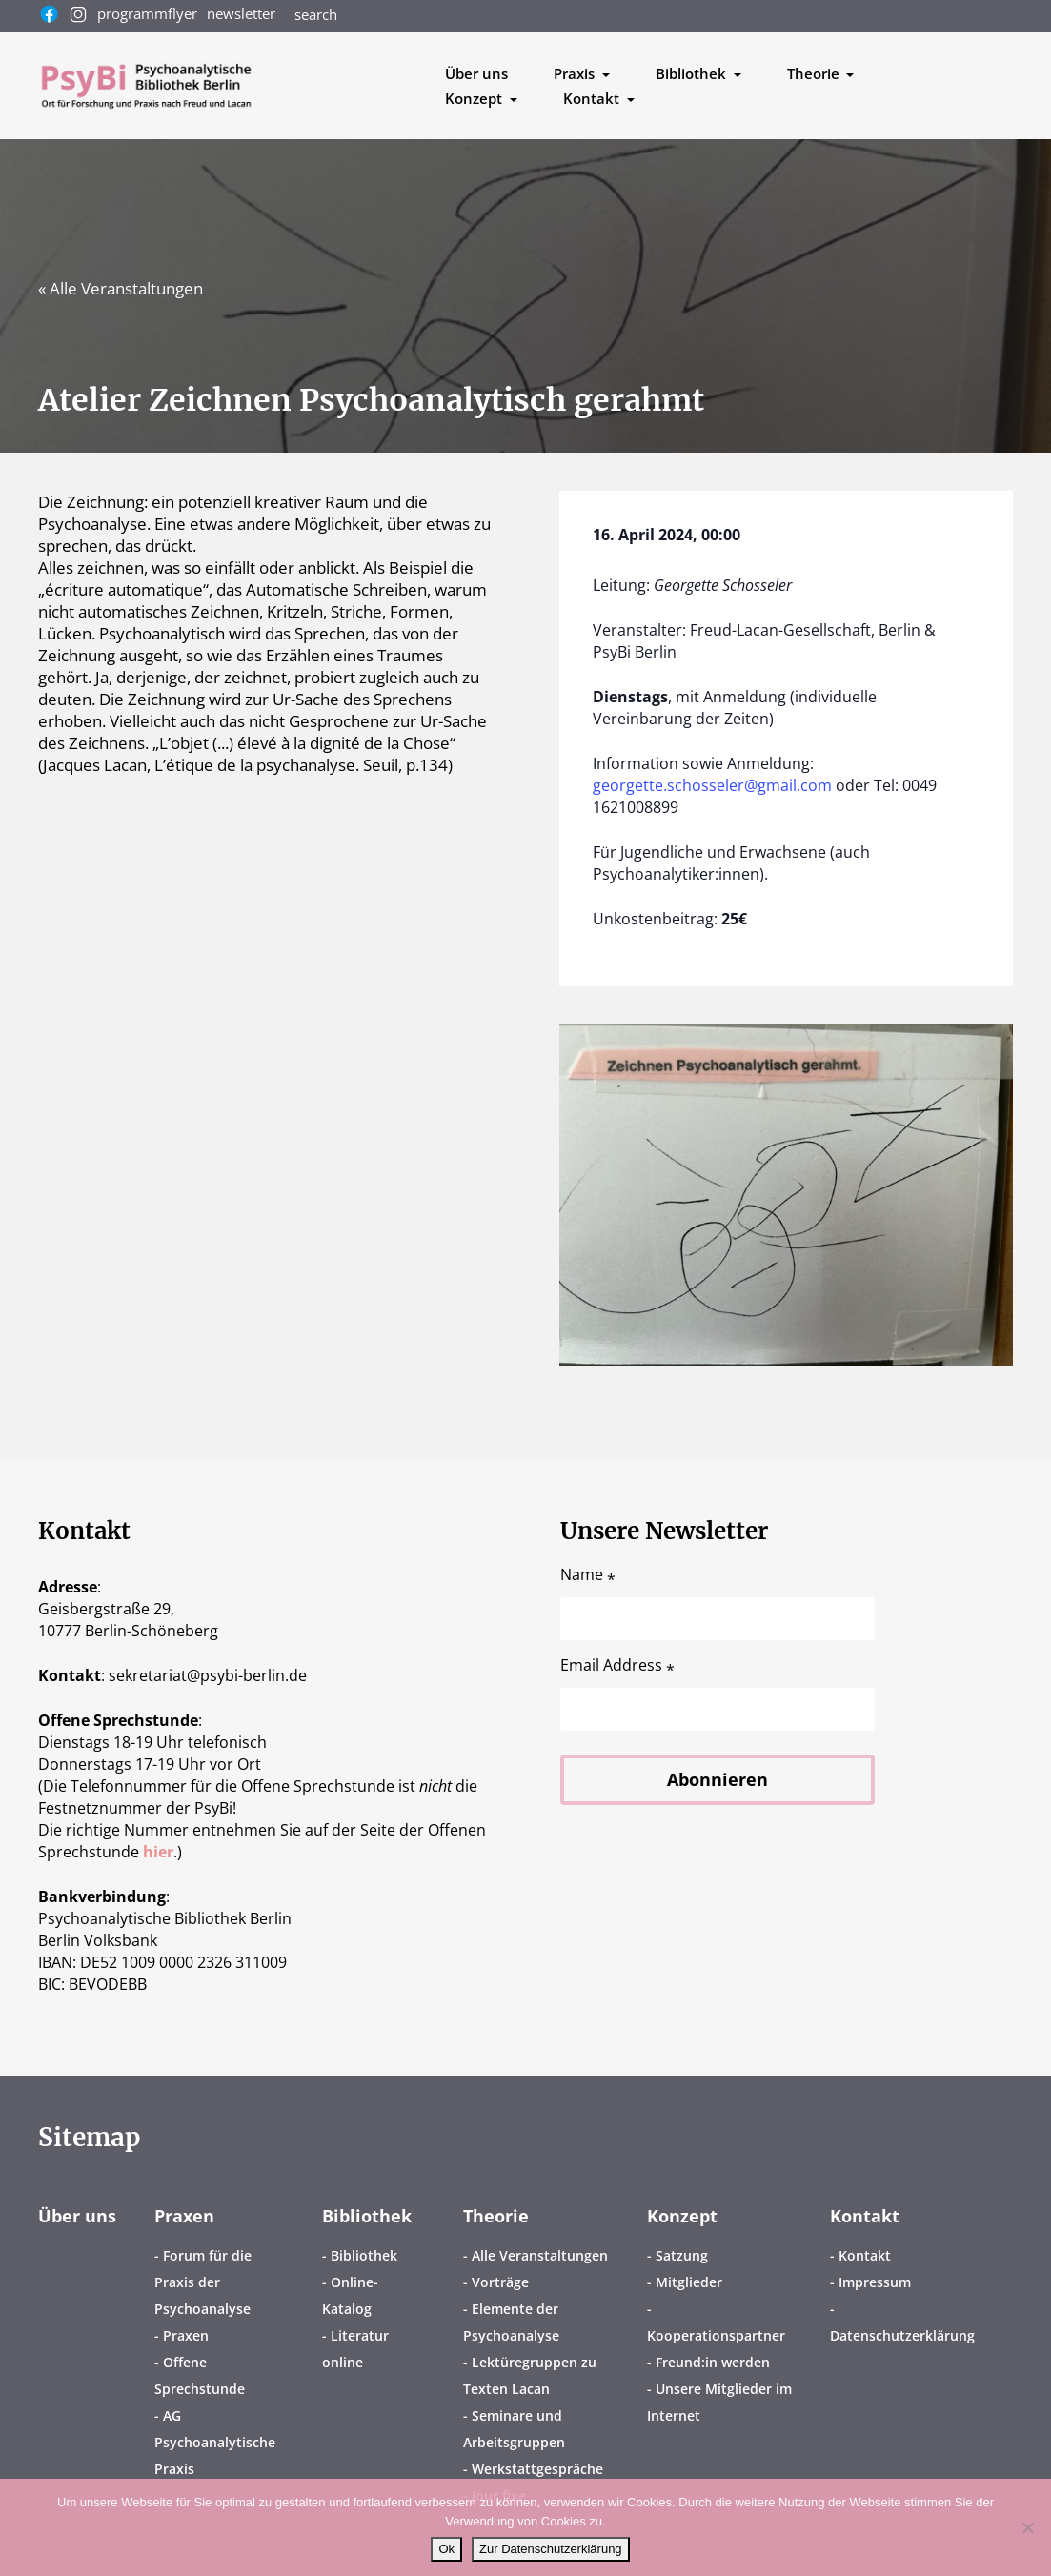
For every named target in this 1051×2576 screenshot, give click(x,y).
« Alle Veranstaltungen (120, 288)
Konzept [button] (475, 98)
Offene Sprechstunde (199, 2375)
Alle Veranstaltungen (540, 2255)
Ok (446, 2549)
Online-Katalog (350, 2295)
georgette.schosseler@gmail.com (712, 785)
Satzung (682, 2255)
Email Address (617, 1665)
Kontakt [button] (593, 98)
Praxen (184, 2215)
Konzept (682, 2215)
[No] (1027, 2527)
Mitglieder (689, 2282)
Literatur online (355, 2348)
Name (588, 1575)
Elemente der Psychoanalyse (511, 2322)
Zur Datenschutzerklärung (550, 2549)
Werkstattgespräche (537, 2469)
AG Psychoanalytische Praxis (214, 2442)
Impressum (875, 2282)
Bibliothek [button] (693, 73)
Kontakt (864, 2215)
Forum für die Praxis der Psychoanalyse (203, 2282)
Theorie (496, 2215)
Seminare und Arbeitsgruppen (514, 2428)
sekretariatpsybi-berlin (208, 1675)
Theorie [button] (815, 73)
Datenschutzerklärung (902, 2335)
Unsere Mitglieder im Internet (719, 2402)
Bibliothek (367, 2215)
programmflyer (147, 13)
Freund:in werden (713, 2362)
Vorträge (500, 2282)
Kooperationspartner (716, 2335)
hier (158, 1851)
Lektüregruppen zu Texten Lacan (529, 2375)
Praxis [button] (576, 73)
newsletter (241, 13)
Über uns (476, 73)
